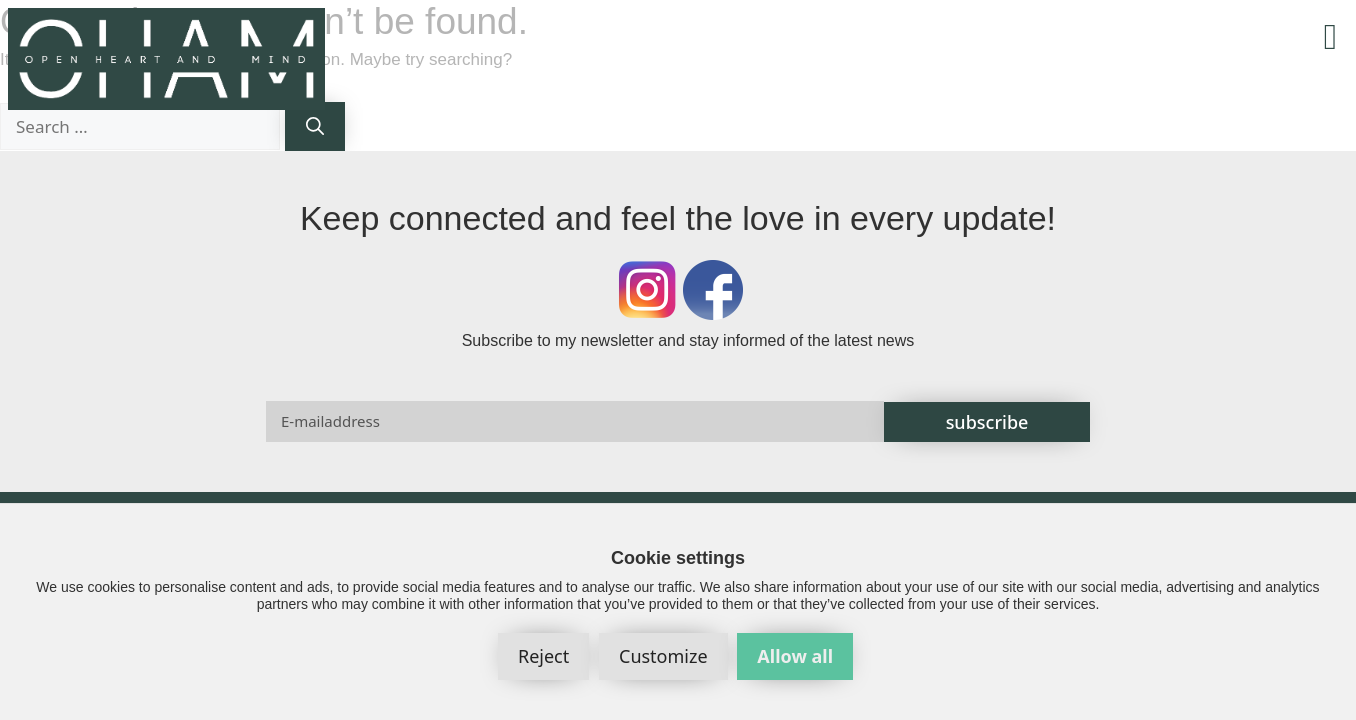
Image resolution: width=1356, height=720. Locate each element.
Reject (543, 656)
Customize (663, 656)
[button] (1330, 37)
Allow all (795, 656)
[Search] (315, 126)
